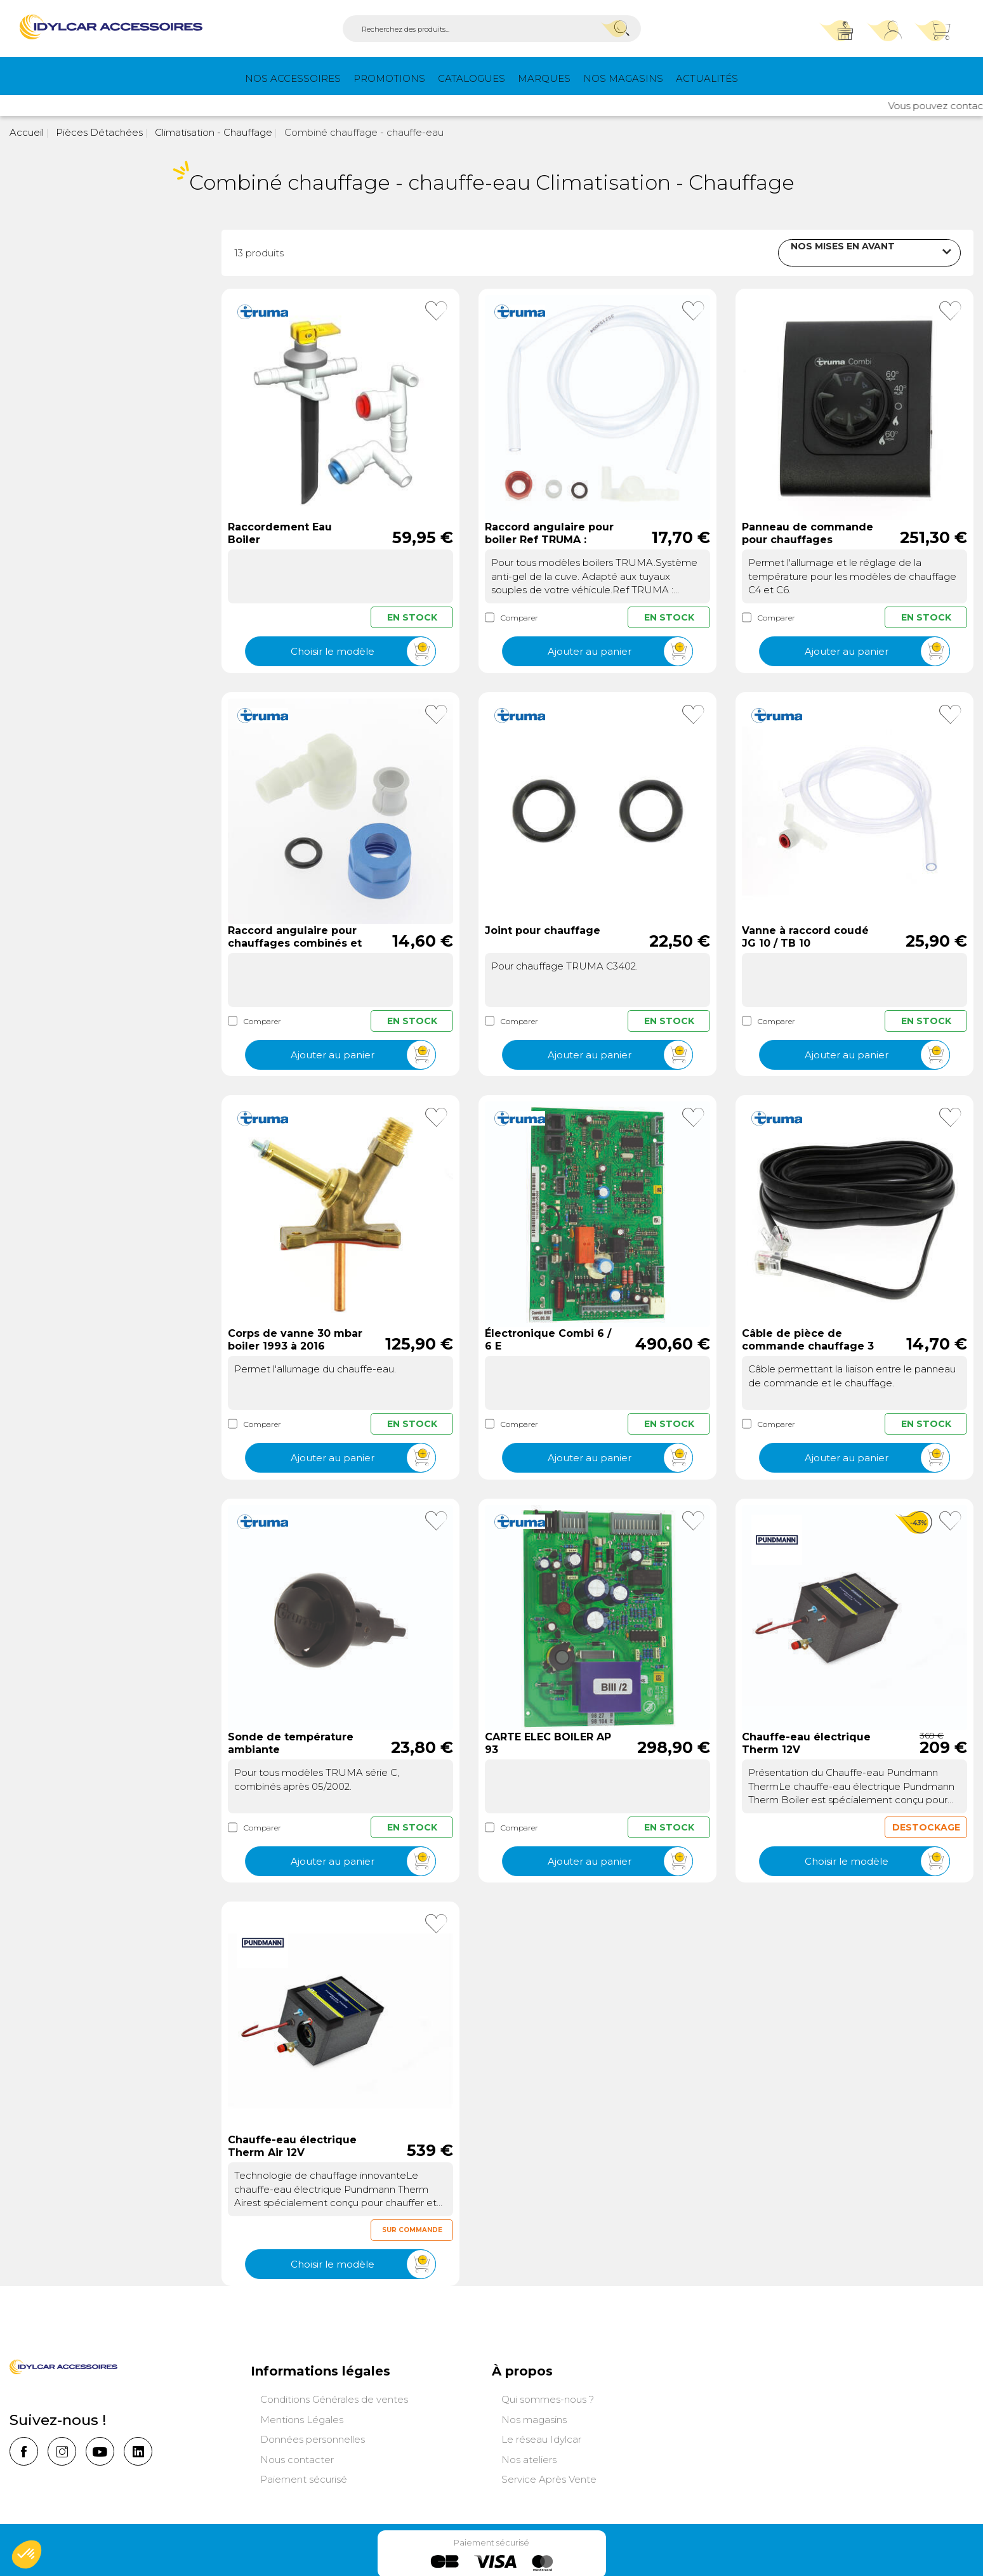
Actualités (707, 78)
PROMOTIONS (389, 78)
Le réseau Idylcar (541, 2438)
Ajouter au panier (620, 650)
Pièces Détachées (98, 132)
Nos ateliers (529, 2458)
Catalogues (471, 78)
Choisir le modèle (363, 650)
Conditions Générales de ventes (334, 2398)
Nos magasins (623, 78)
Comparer (511, 616)
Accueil (27, 132)
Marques (544, 78)
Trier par (744, 250)
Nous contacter (297, 2458)
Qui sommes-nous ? (547, 2398)
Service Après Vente (549, 2478)
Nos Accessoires (293, 78)
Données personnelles (312, 2438)
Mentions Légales (301, 2418)
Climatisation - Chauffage (212, 132)
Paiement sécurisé (303, 2478)
